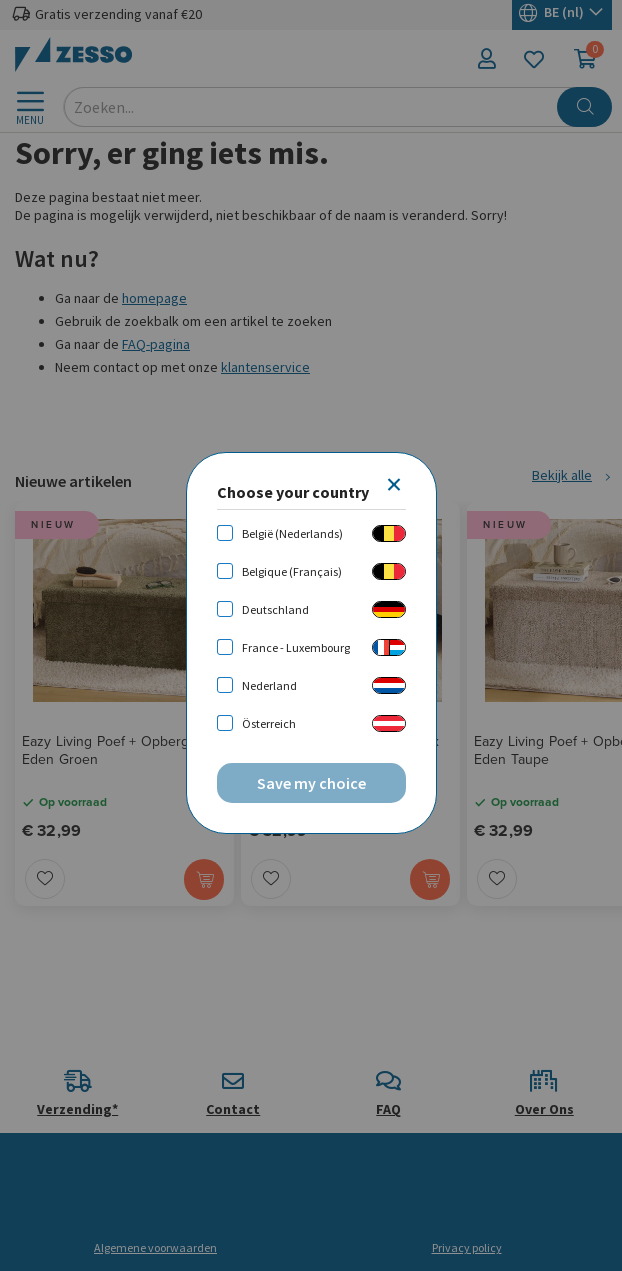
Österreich (269, 723)
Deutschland (275, 609)
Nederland (269, 685)
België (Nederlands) (292, 533)
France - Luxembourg (296, 647)
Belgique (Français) (292, 571)
